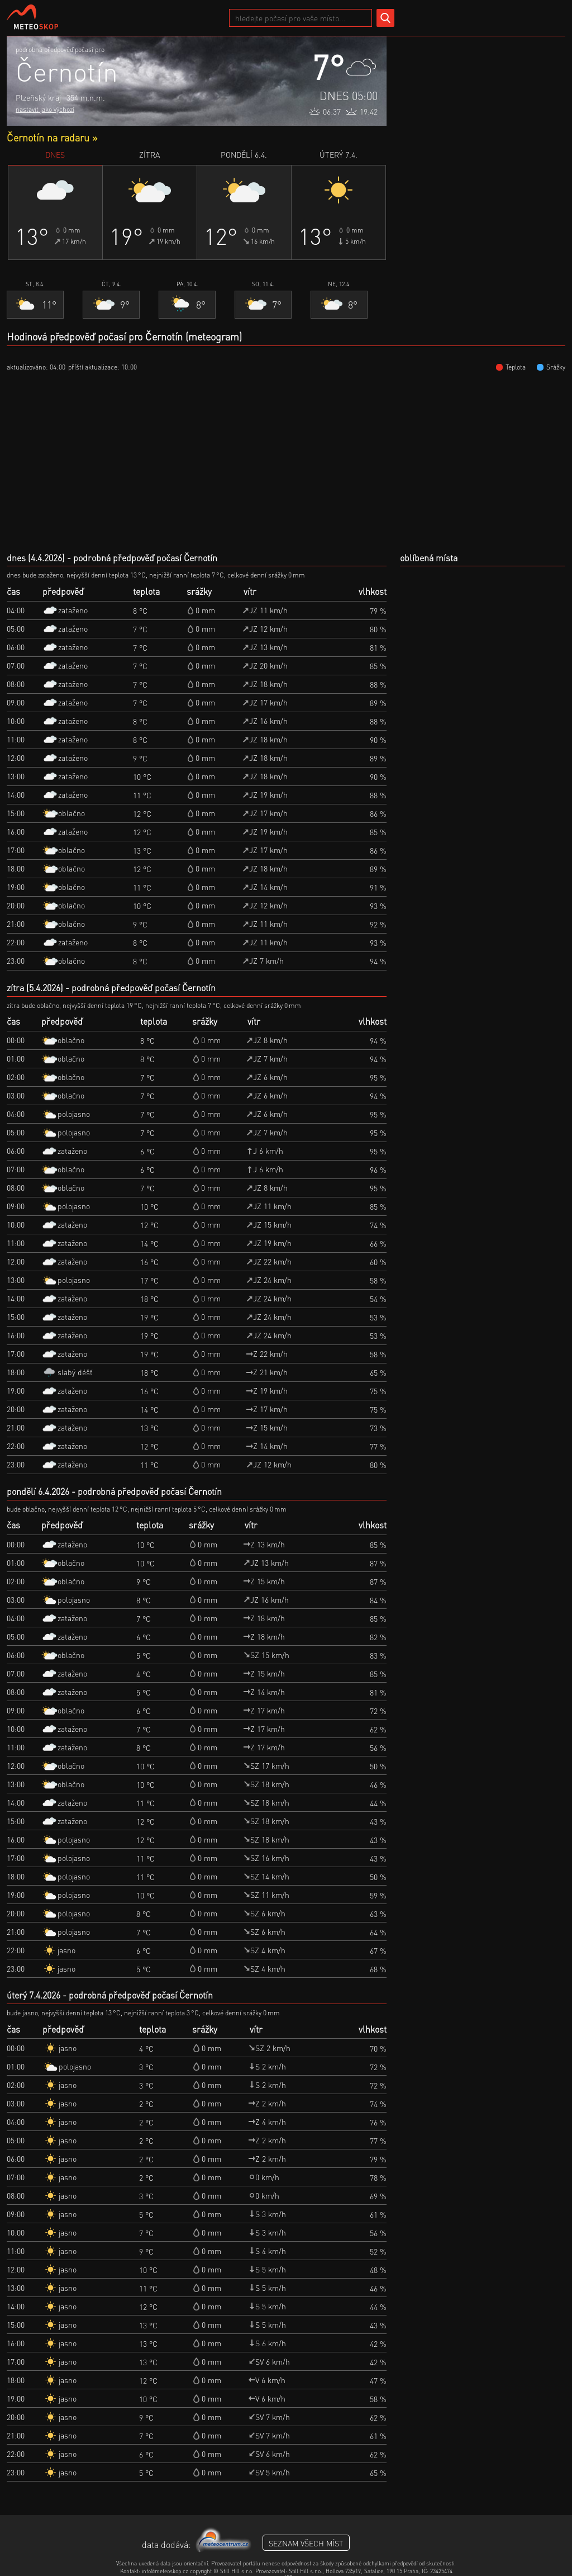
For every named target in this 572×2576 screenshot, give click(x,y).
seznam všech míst (306, 2543)
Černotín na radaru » (52, 137)
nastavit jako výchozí (45, 109)
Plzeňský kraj (38, 97)
